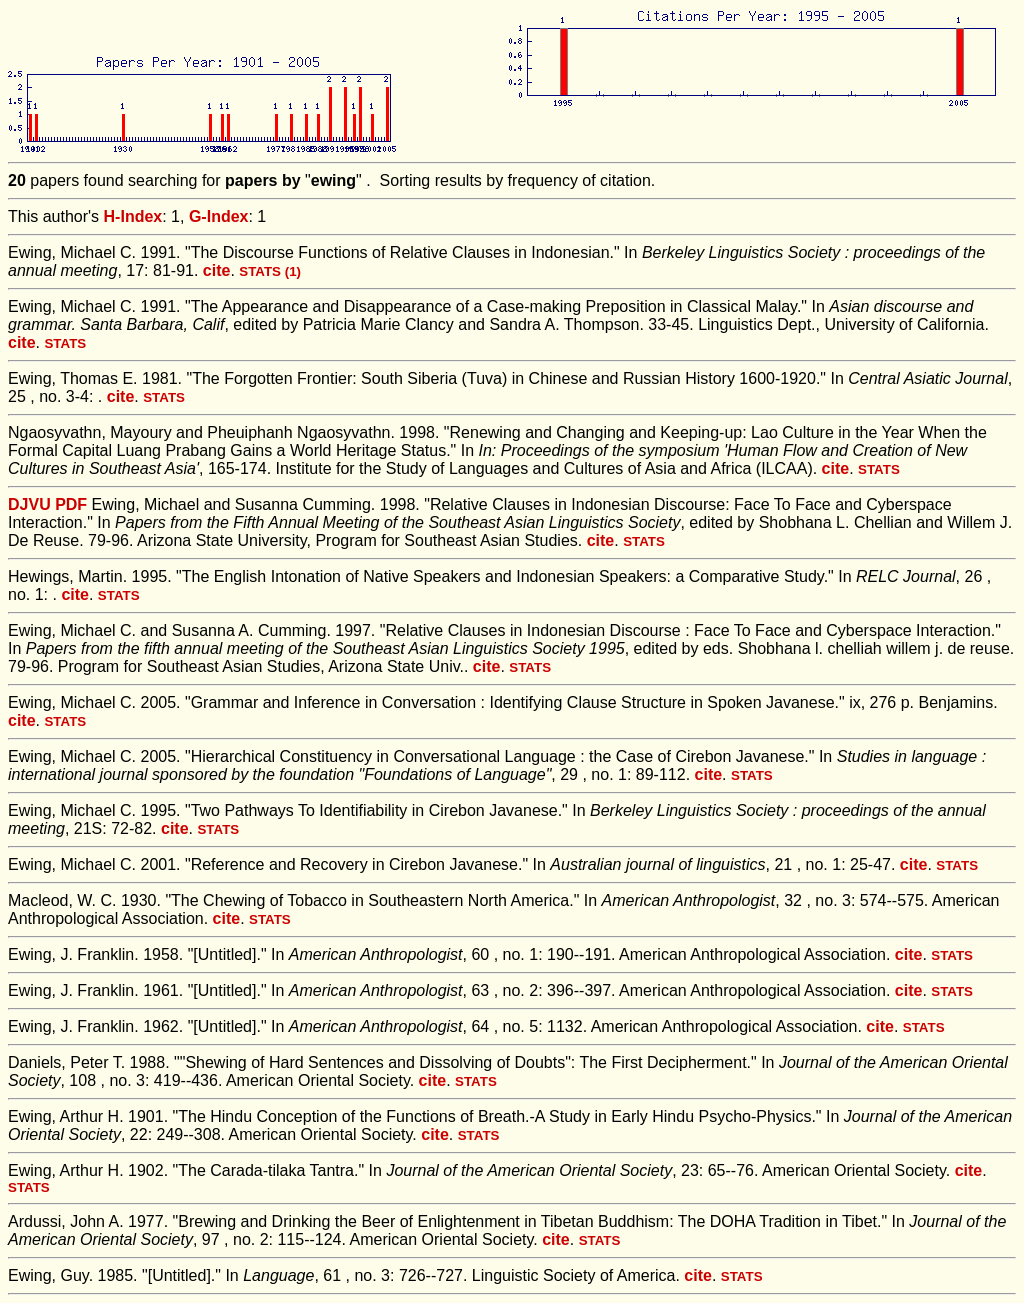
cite (217, 270)
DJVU (29, 504)
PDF (71, 504)
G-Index (219, 216)
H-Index (133, 216)
